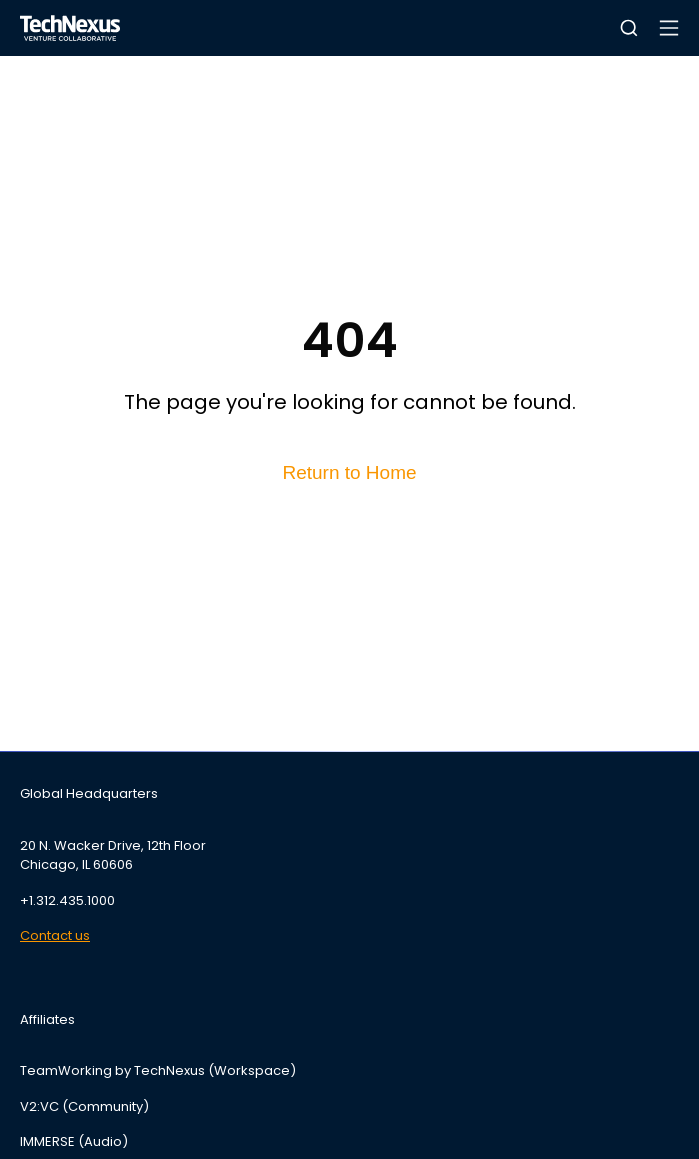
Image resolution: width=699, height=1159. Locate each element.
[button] (629, 28)
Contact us (55, 935)
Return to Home (349, 472)
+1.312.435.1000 (67, 900)
